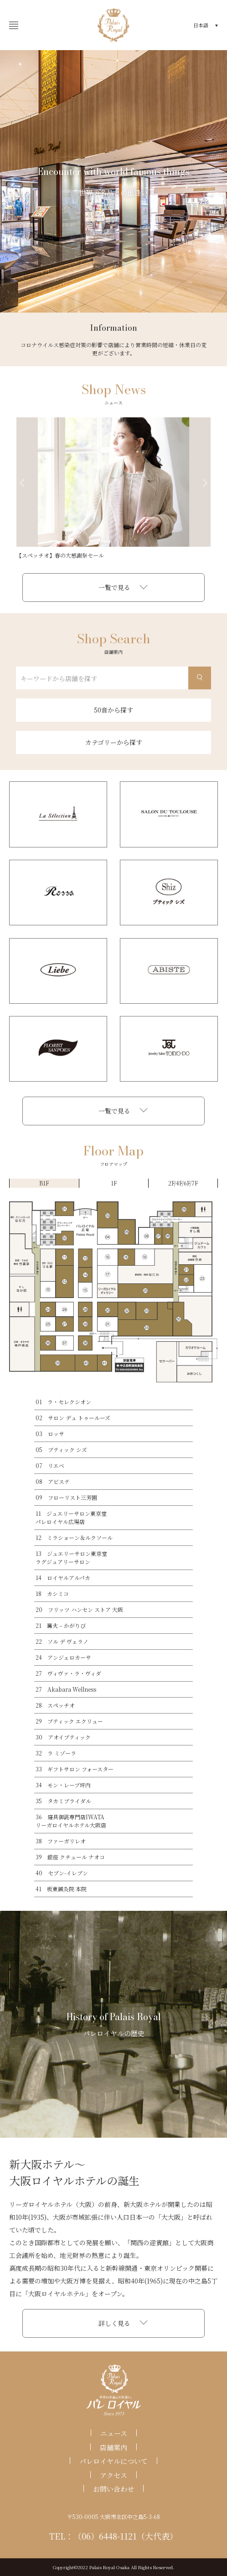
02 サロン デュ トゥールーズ (73, 1417)
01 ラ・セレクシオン (63, 1402)
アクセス (113, 2475)
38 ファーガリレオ (61, 1841)
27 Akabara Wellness (66, 1689)
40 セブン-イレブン (62, 1873)
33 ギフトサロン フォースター (75, 1769)
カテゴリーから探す (113, 742)
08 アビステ (53, 1481)
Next (205, 483)
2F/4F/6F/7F (183, 1183)
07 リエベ (50, 1465)
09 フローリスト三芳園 (66, 1497)
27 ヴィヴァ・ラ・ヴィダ (68, 1673)
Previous (21, 483)
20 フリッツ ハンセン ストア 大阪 (79, 1609)
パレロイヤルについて (113, 2461)
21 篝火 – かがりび (61, 1625)
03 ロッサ (50, 1433)
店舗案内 (113, 2447)
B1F (44, 1183)
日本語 (200, 25)
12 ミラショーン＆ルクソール (74, 1537)
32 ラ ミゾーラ (56, 1753)
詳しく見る (114, 2323)
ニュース (113, 2433)
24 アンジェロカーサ (63, 1657)
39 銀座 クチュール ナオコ (70, 1857)
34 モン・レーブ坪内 (63, 1785)
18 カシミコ (52, 1593)
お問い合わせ (113, 2489)
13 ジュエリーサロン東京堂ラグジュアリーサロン (71, 1557)
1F (114, 1183)
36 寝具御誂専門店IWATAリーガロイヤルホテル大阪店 (71, 1821)
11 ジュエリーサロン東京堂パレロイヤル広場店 (71, 1517)
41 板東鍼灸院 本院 (61, 1889)
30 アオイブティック (63, 1737)
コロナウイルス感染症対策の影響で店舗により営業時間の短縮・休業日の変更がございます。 (113, 349)
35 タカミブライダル (63, 1801)
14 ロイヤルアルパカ (63, 1577)
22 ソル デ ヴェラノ (62, 1641)
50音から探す (113, 709)
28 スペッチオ (55, 1705)
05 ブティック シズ (61, 1449)
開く (11, 25)
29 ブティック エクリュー (69, 1721)
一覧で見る (114, 587)
